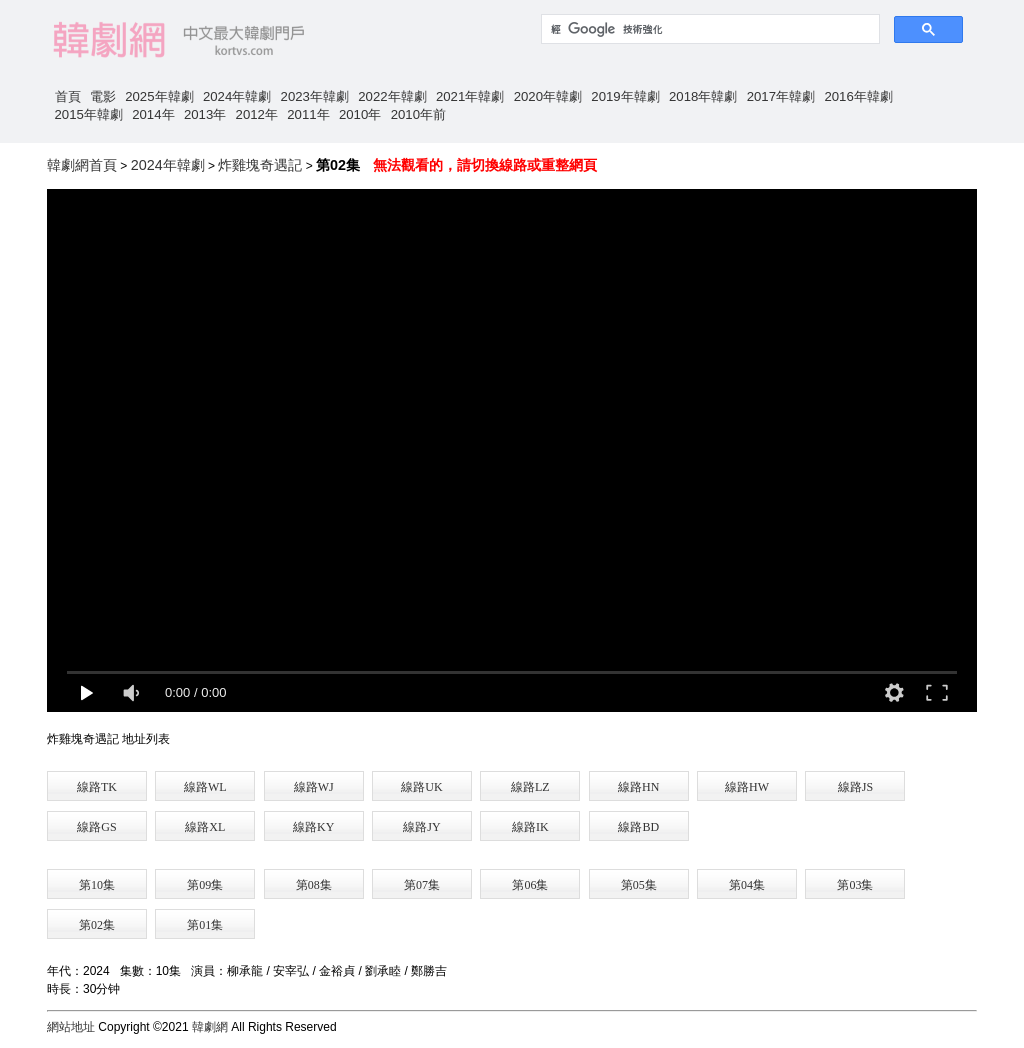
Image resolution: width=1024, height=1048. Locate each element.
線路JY (421, 827)
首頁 (68, 96)
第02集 (97, 925)
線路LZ (530, 787)
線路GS (96, 827)
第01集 (205, 925)
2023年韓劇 (315, 96)
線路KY (313, 827)
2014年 (153, 114)
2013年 (205, 114)
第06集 (530, 885)
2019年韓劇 (625, 96)
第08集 (314, 885)
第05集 (639, 885)
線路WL (205, 787)
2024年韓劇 (237, 96)
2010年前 (418, 114)
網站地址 (71, 1027)
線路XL (205, 827)
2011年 (308, 114)
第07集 (422, 885)
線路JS (855, 787)
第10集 (97, 885)
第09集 (205, 885)
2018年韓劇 (703, 96)
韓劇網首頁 (82, 165)
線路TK (97, 787)
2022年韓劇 (392, 96)
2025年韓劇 (159, 96)
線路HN (638, 787)
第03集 (855, 885)
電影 (103, 96)
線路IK (530, 827)
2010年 (360, 114)
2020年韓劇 (548, 96)
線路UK (421, 787)
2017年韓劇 (781, 96)
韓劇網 (210, 1027)
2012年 (257, 114)
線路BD (638, 827)
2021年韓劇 (470, 96)
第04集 (747, 885)
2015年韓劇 (89, 114)
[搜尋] (708, 29)
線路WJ (314, 787)
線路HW (747, 787)
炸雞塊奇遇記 (260, 165)
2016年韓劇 (858, 96)
